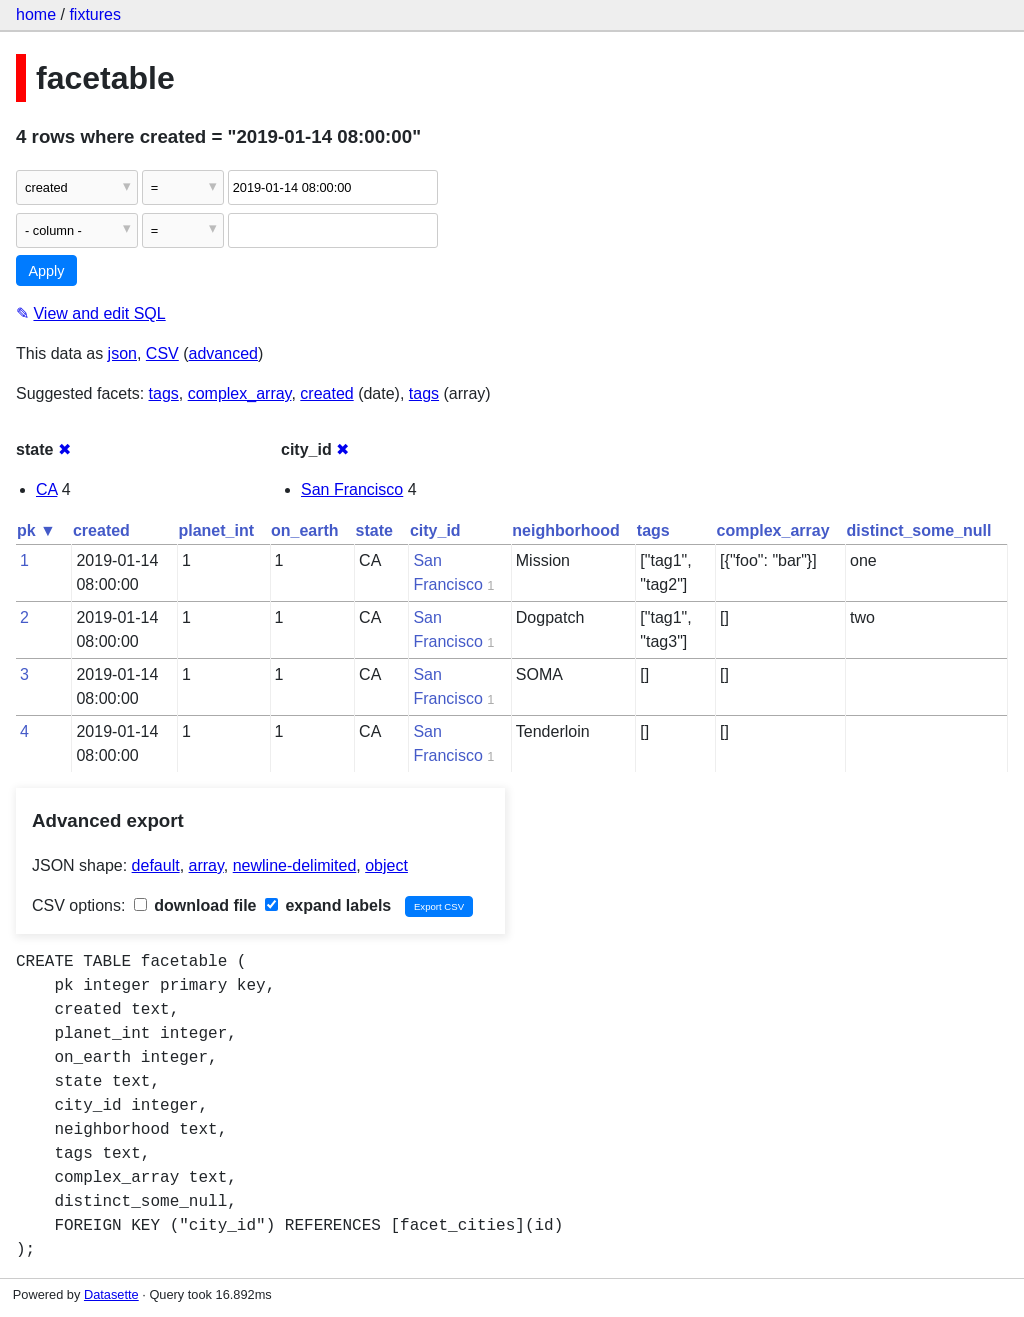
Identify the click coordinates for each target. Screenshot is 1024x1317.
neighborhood (566, 530)
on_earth (305, 530)
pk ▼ (36, 530)
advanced (223, 353)
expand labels (328, 905)
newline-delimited (295, 865)
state (374, 530)
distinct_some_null (919, 530)
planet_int (216, 530)
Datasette (111, 1294)
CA (46, 489)
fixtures (95, 14)
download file (195, 905)
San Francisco (352, 489)
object (386, 865)
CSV (162, 353)
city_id (435, 530)
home (36, 14)
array (206, 865)
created (326, 393)
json (122, 353)
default (156, 865)
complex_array (240, 393)
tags (164, 393)
